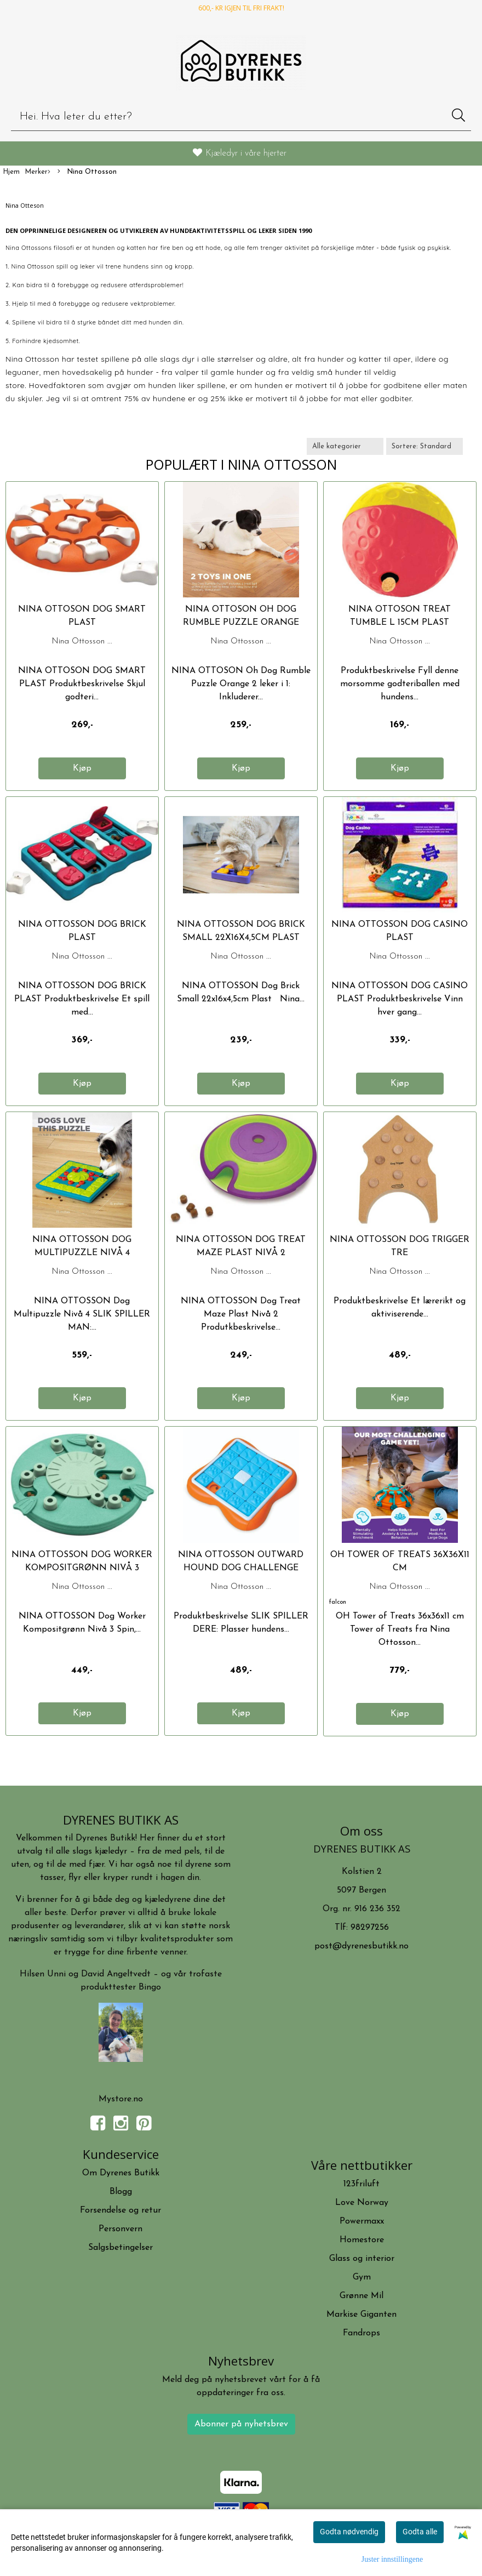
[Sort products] (424, 446)
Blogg (121, 2191)
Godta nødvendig (349, 2531)
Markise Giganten (361, 2314)
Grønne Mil (361, 2296)
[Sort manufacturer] (345, 446)
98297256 (370, 1927)
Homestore (362, 2240)
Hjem (11, 171)
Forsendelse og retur (120, 2210)
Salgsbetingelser (120, 2247)
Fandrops (361, 2333)
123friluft (361, 2184)
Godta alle (420, 2531)
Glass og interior (361, 2258)
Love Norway (361, 2202)
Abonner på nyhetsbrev (241, 2424)
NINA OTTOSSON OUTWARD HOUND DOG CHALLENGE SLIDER (240, 1568)
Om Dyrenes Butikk (120, 2173)
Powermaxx (362, 2221)
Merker (37, 172)
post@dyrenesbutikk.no (361, 1946)
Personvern (120, 2229)
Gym (362, 2277)
